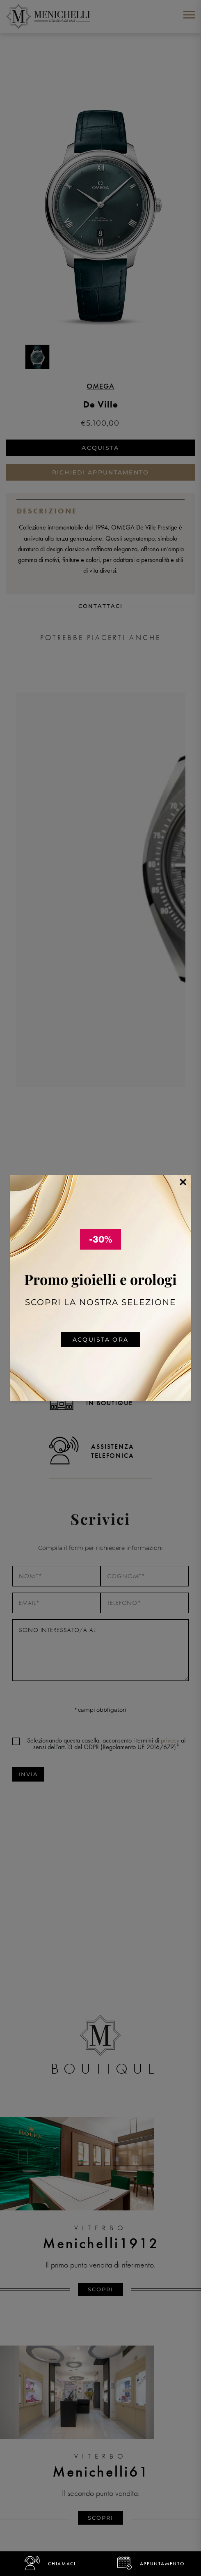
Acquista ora (100, 1339)
